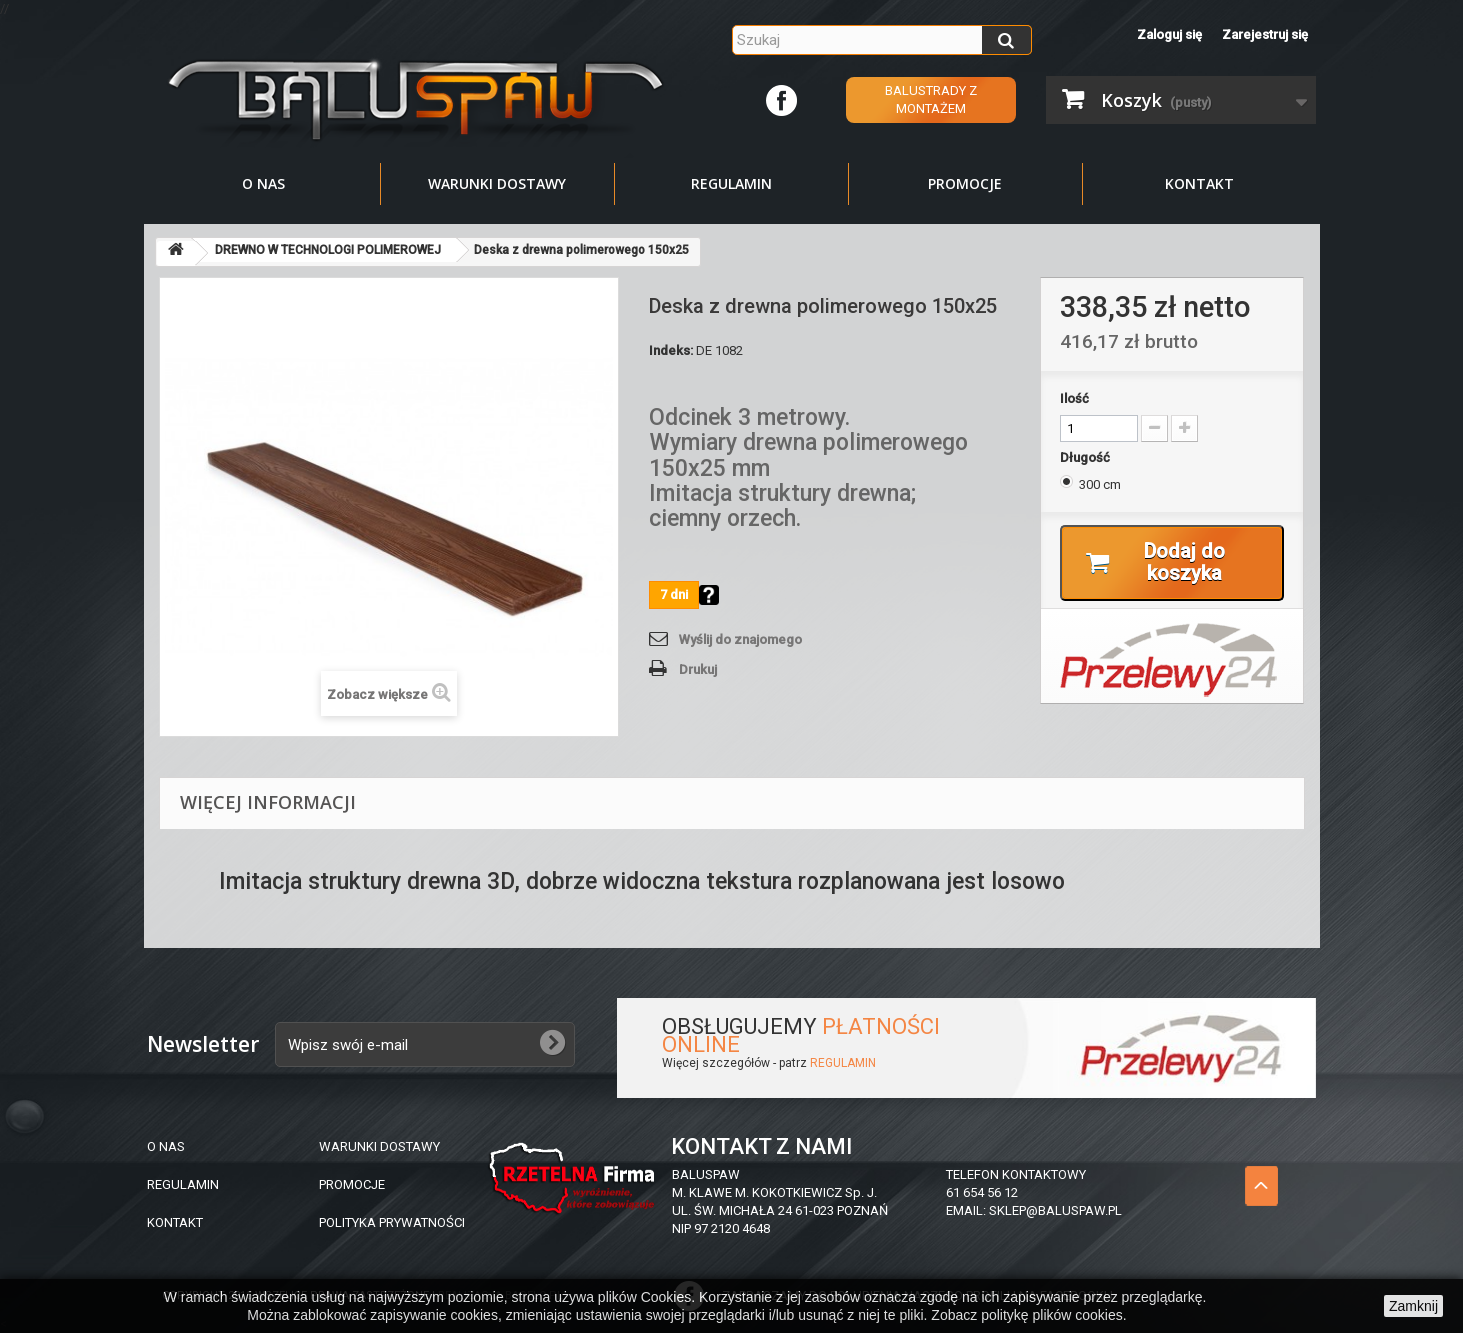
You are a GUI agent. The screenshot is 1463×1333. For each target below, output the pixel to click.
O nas (263, 183)
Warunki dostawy (497, 183)
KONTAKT (175, 1222)
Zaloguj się (1169, 34)
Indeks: (671, 350)
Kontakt (1199, 183)
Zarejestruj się (1265, 34)
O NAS (166, 1146)
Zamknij (1413, 1306)
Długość (1086, 457)
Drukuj (698, 669)
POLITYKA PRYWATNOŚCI (392, 1222)
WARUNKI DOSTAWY (379, 1146)
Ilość (1074, 398)
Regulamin (731, 183)
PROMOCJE (352, 1184)
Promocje (965, 183)
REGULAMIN (843, 1063)
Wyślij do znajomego (740, 639)
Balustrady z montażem (931, 99)
